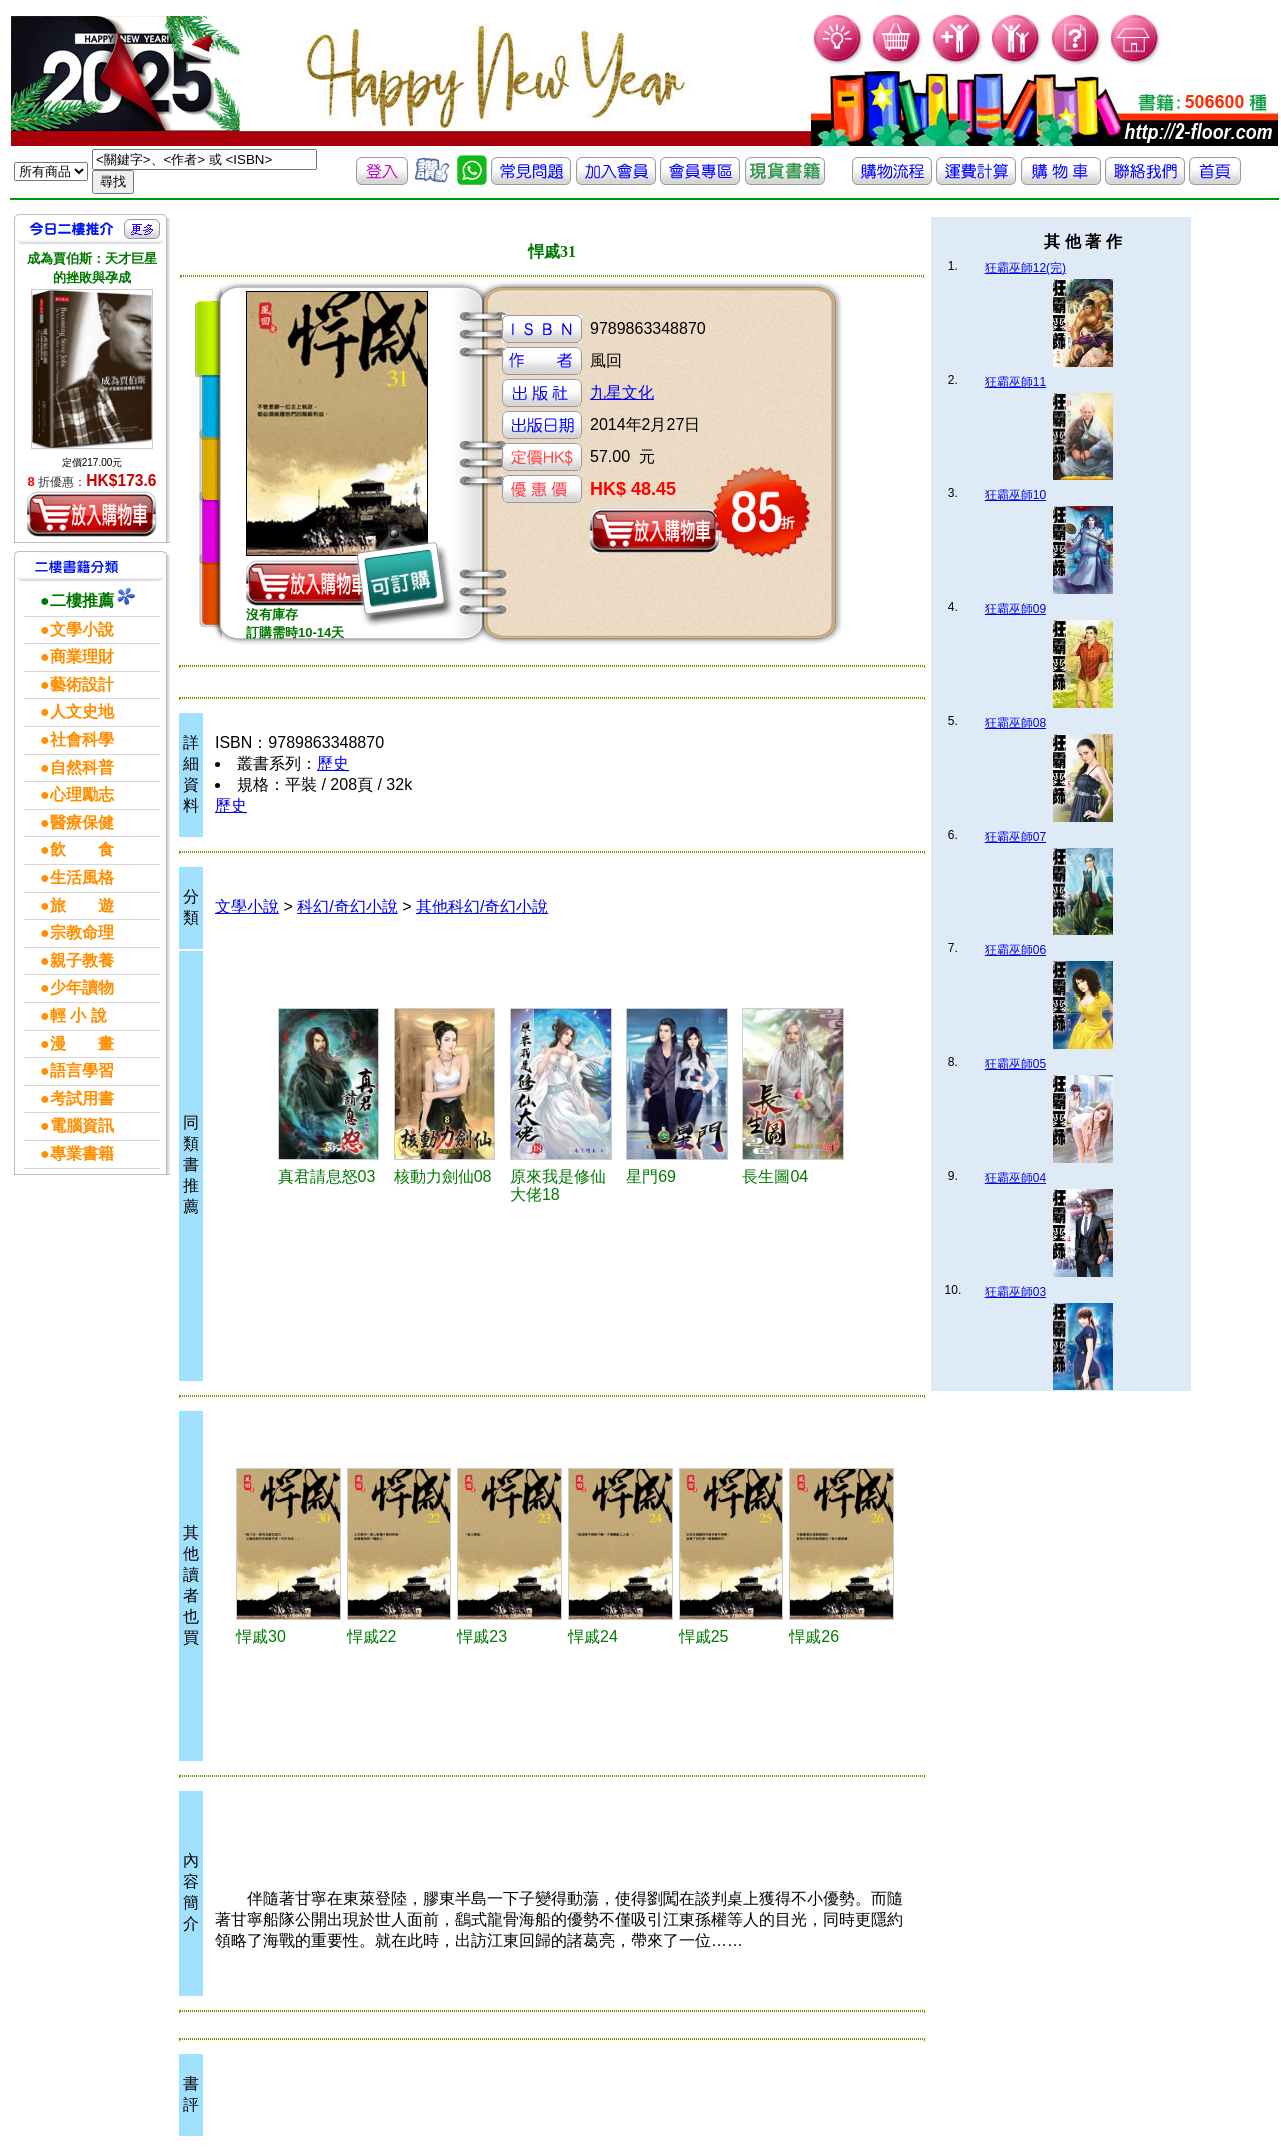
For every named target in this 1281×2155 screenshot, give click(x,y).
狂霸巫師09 (1015, 609)
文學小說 (247, 906)
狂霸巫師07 (1015, 837)
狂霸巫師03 (1015, 1292)
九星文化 (622, 392)
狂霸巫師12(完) (1025, 268)
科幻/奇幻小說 (347, 906)
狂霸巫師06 (1015, 950)
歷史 (333, 763)
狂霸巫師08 (1015, 723)
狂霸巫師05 (1015, 1064)
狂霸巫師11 (1015, 382)
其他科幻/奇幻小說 (482, 906)
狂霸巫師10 (1015, 495)
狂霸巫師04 (1015, 1178)
